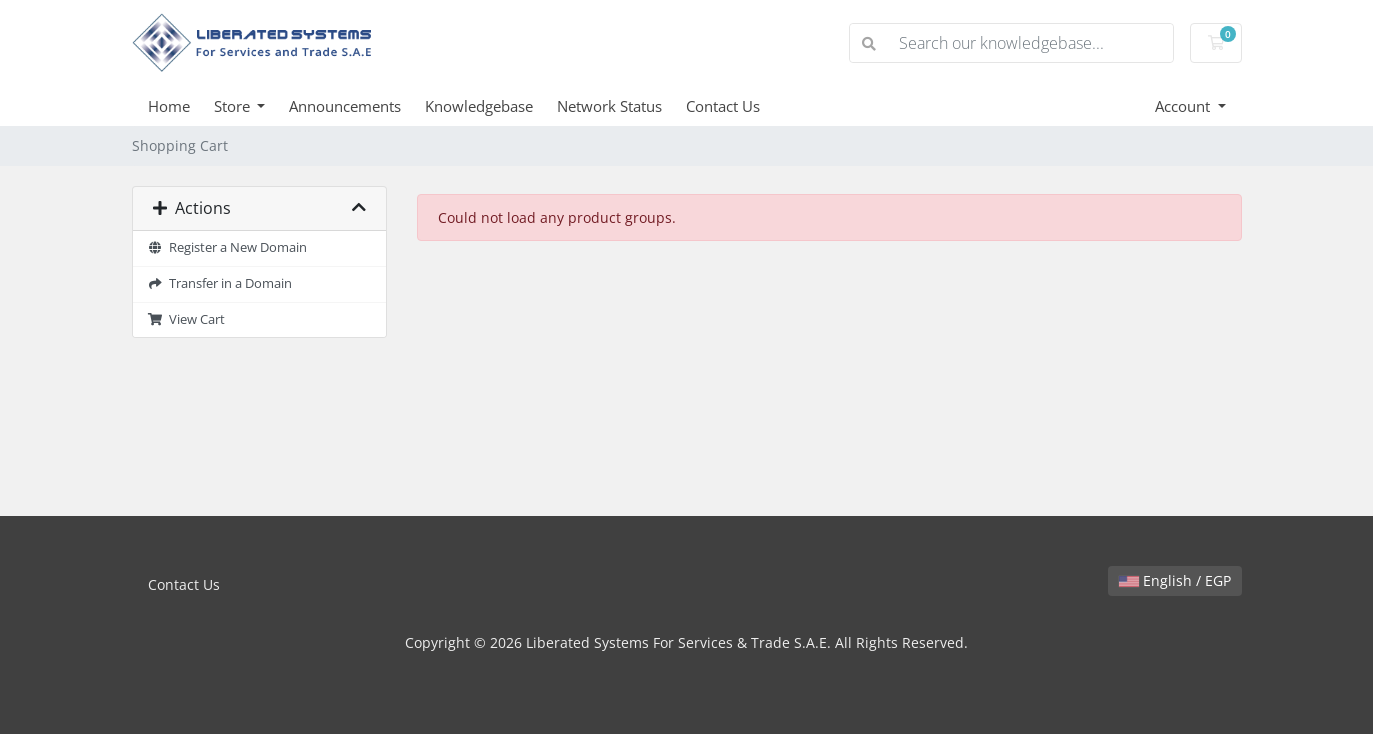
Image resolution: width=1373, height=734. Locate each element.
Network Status (609, 106)
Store (234, 106)
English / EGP (1175, 580)
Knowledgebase (479, 106)
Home (169, 106)
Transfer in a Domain (220, 283)
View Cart (187, 319)
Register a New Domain (228, 247)
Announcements (345, 106)
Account (1184, 106)
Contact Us (723, 106)
